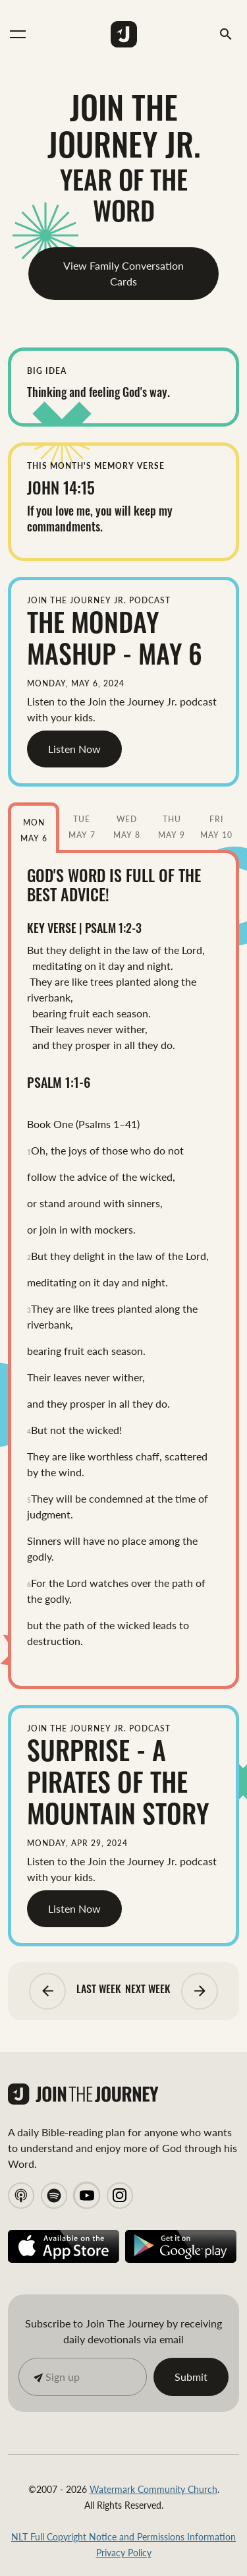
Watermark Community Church (153, 2489)
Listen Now (74, 748)
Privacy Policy (123, 2552)
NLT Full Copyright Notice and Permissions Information (123, 2536)
